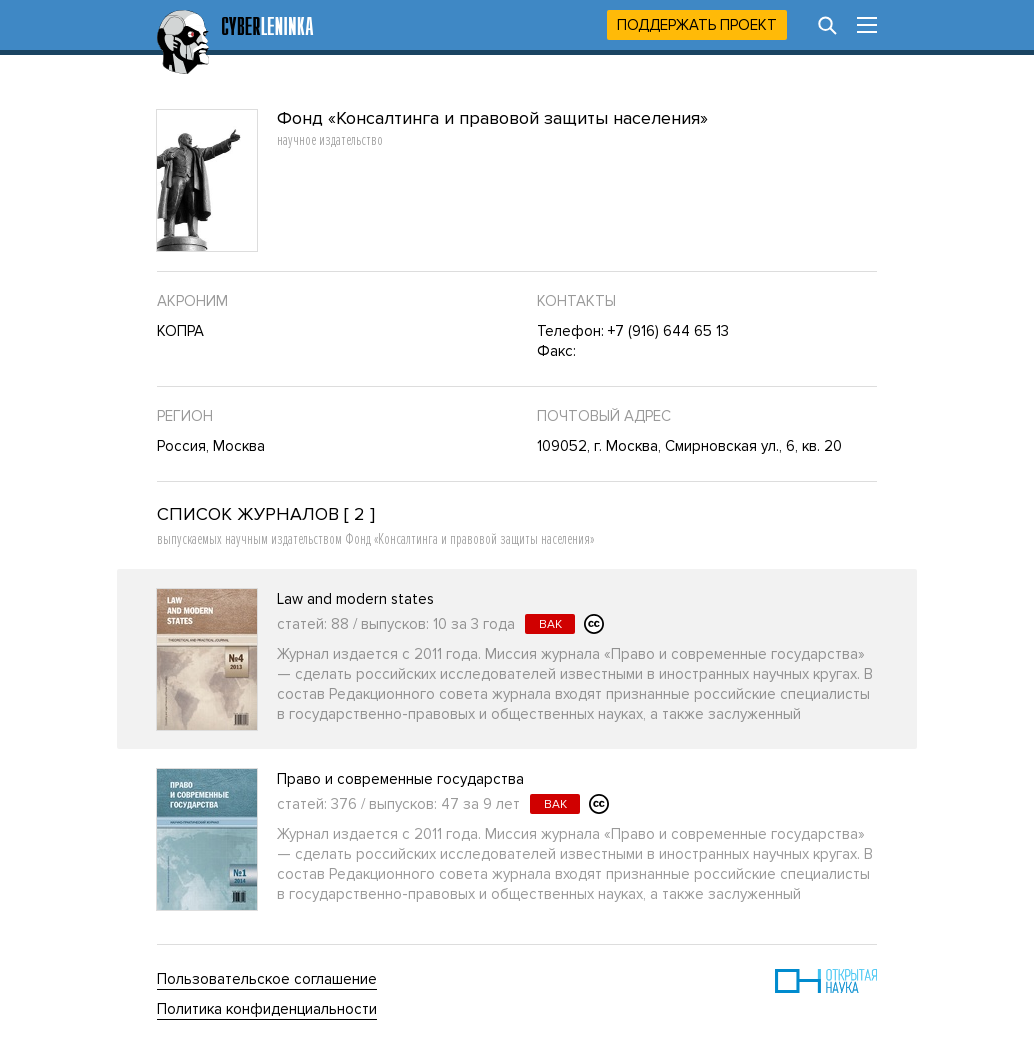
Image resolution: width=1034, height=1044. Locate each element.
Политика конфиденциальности (267, 1009)
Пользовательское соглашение (267, 979)
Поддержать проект (697, 25)
